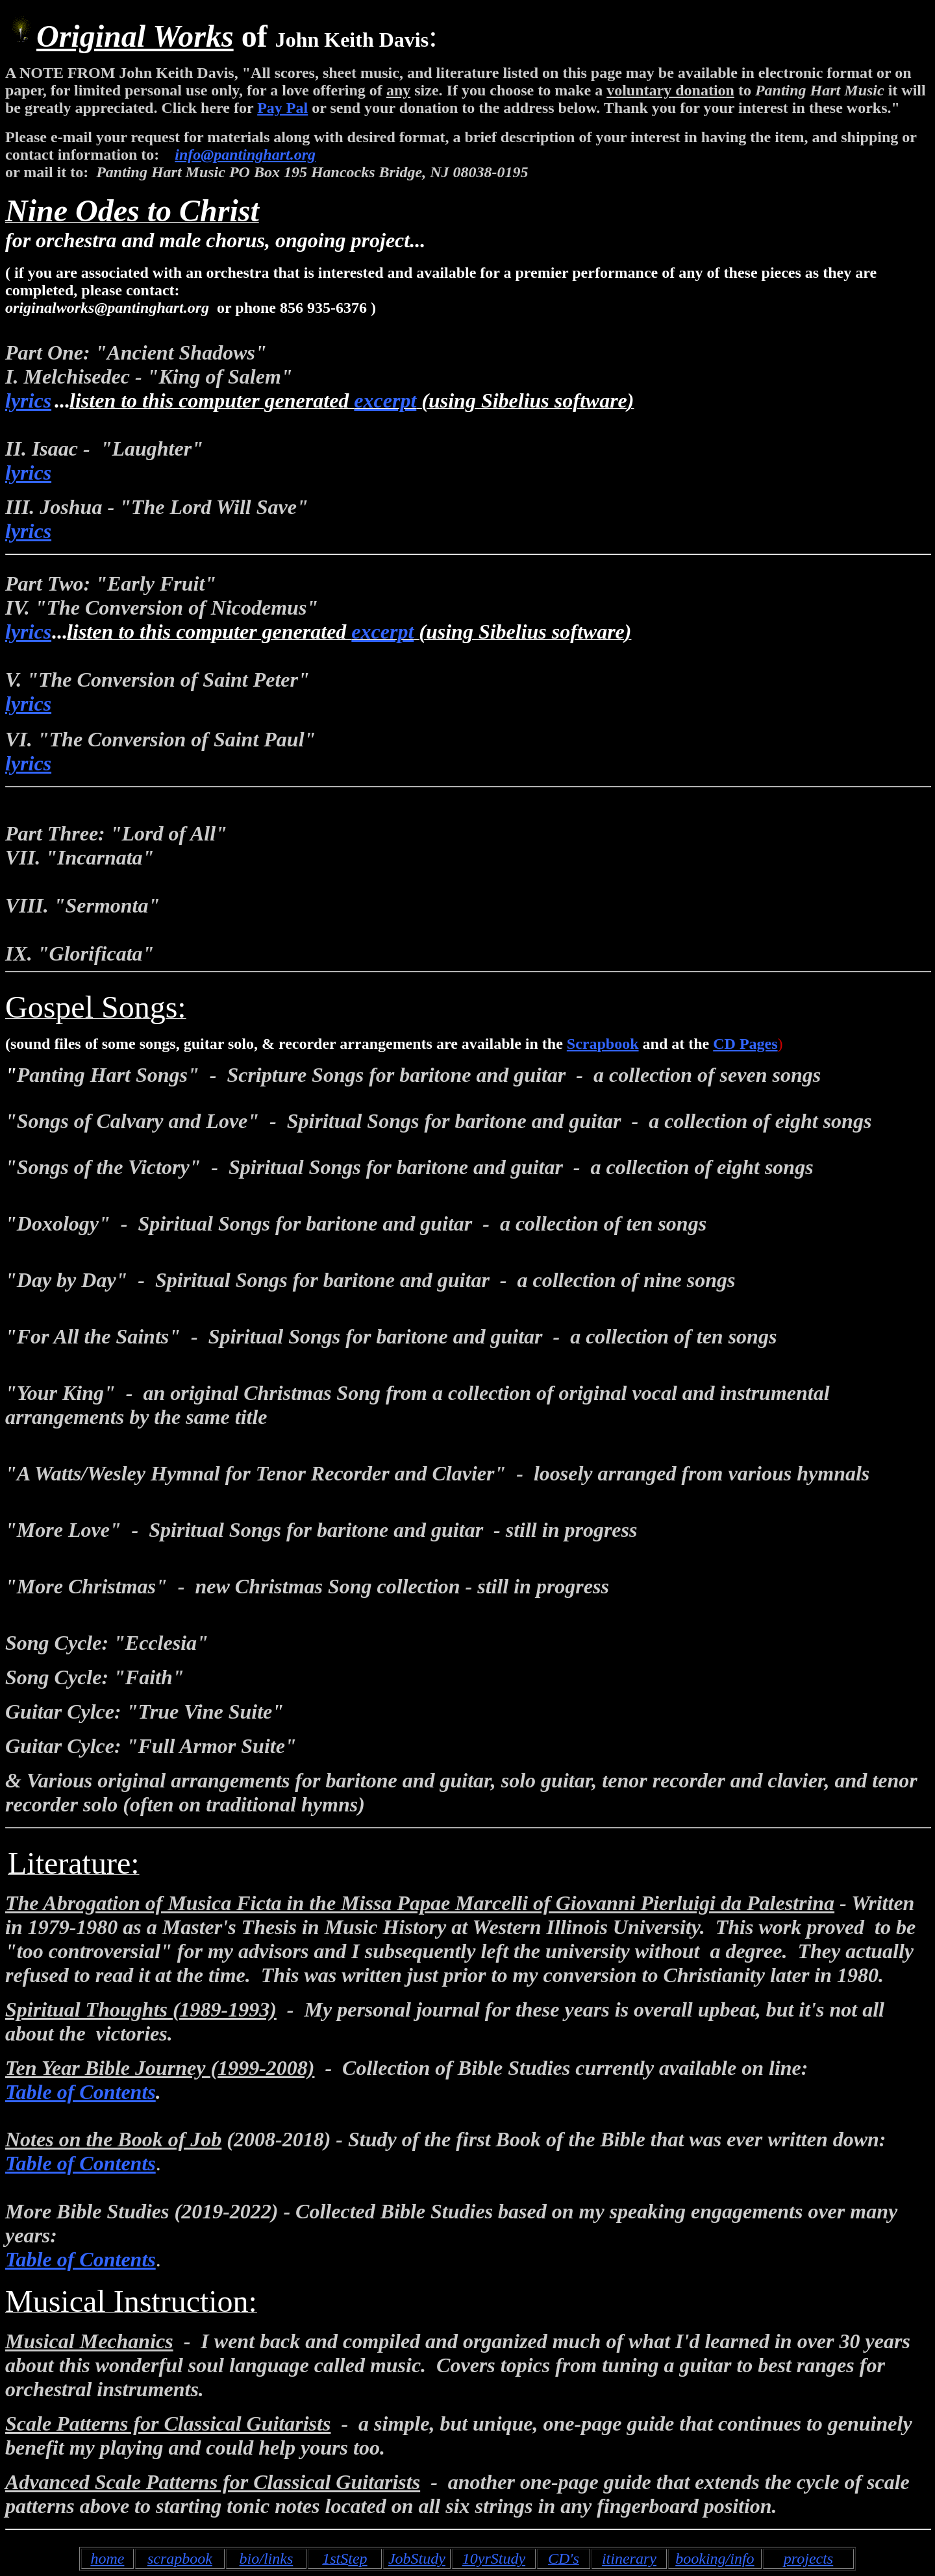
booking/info (714, 2558)
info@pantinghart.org (245, 154)
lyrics (28, 400)
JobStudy (416, 2558)
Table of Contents (80, 2092)
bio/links (266, 2558)
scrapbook (179, 2558)
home (107, 2558)
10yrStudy (493, 2558)
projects (808, 2558)
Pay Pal (282, 107)
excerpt (385, 400)
